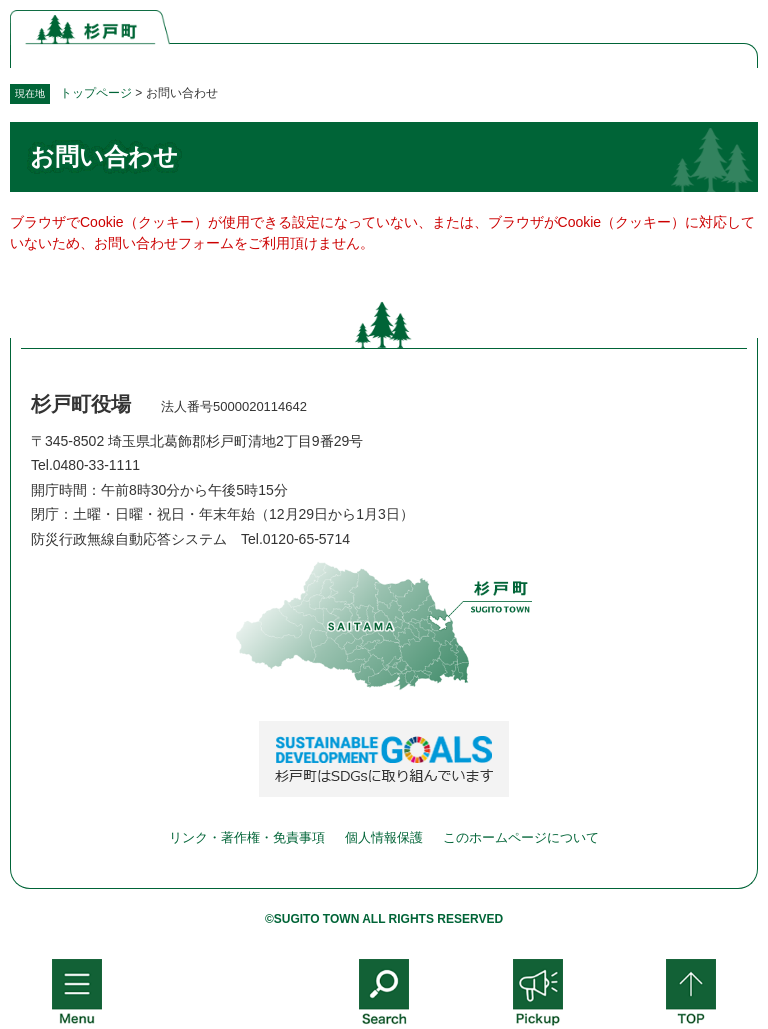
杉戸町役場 (81, 404)
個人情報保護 (384, 837)
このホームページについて (521, 837)
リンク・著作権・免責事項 (247, 837)
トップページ (96, 93)
